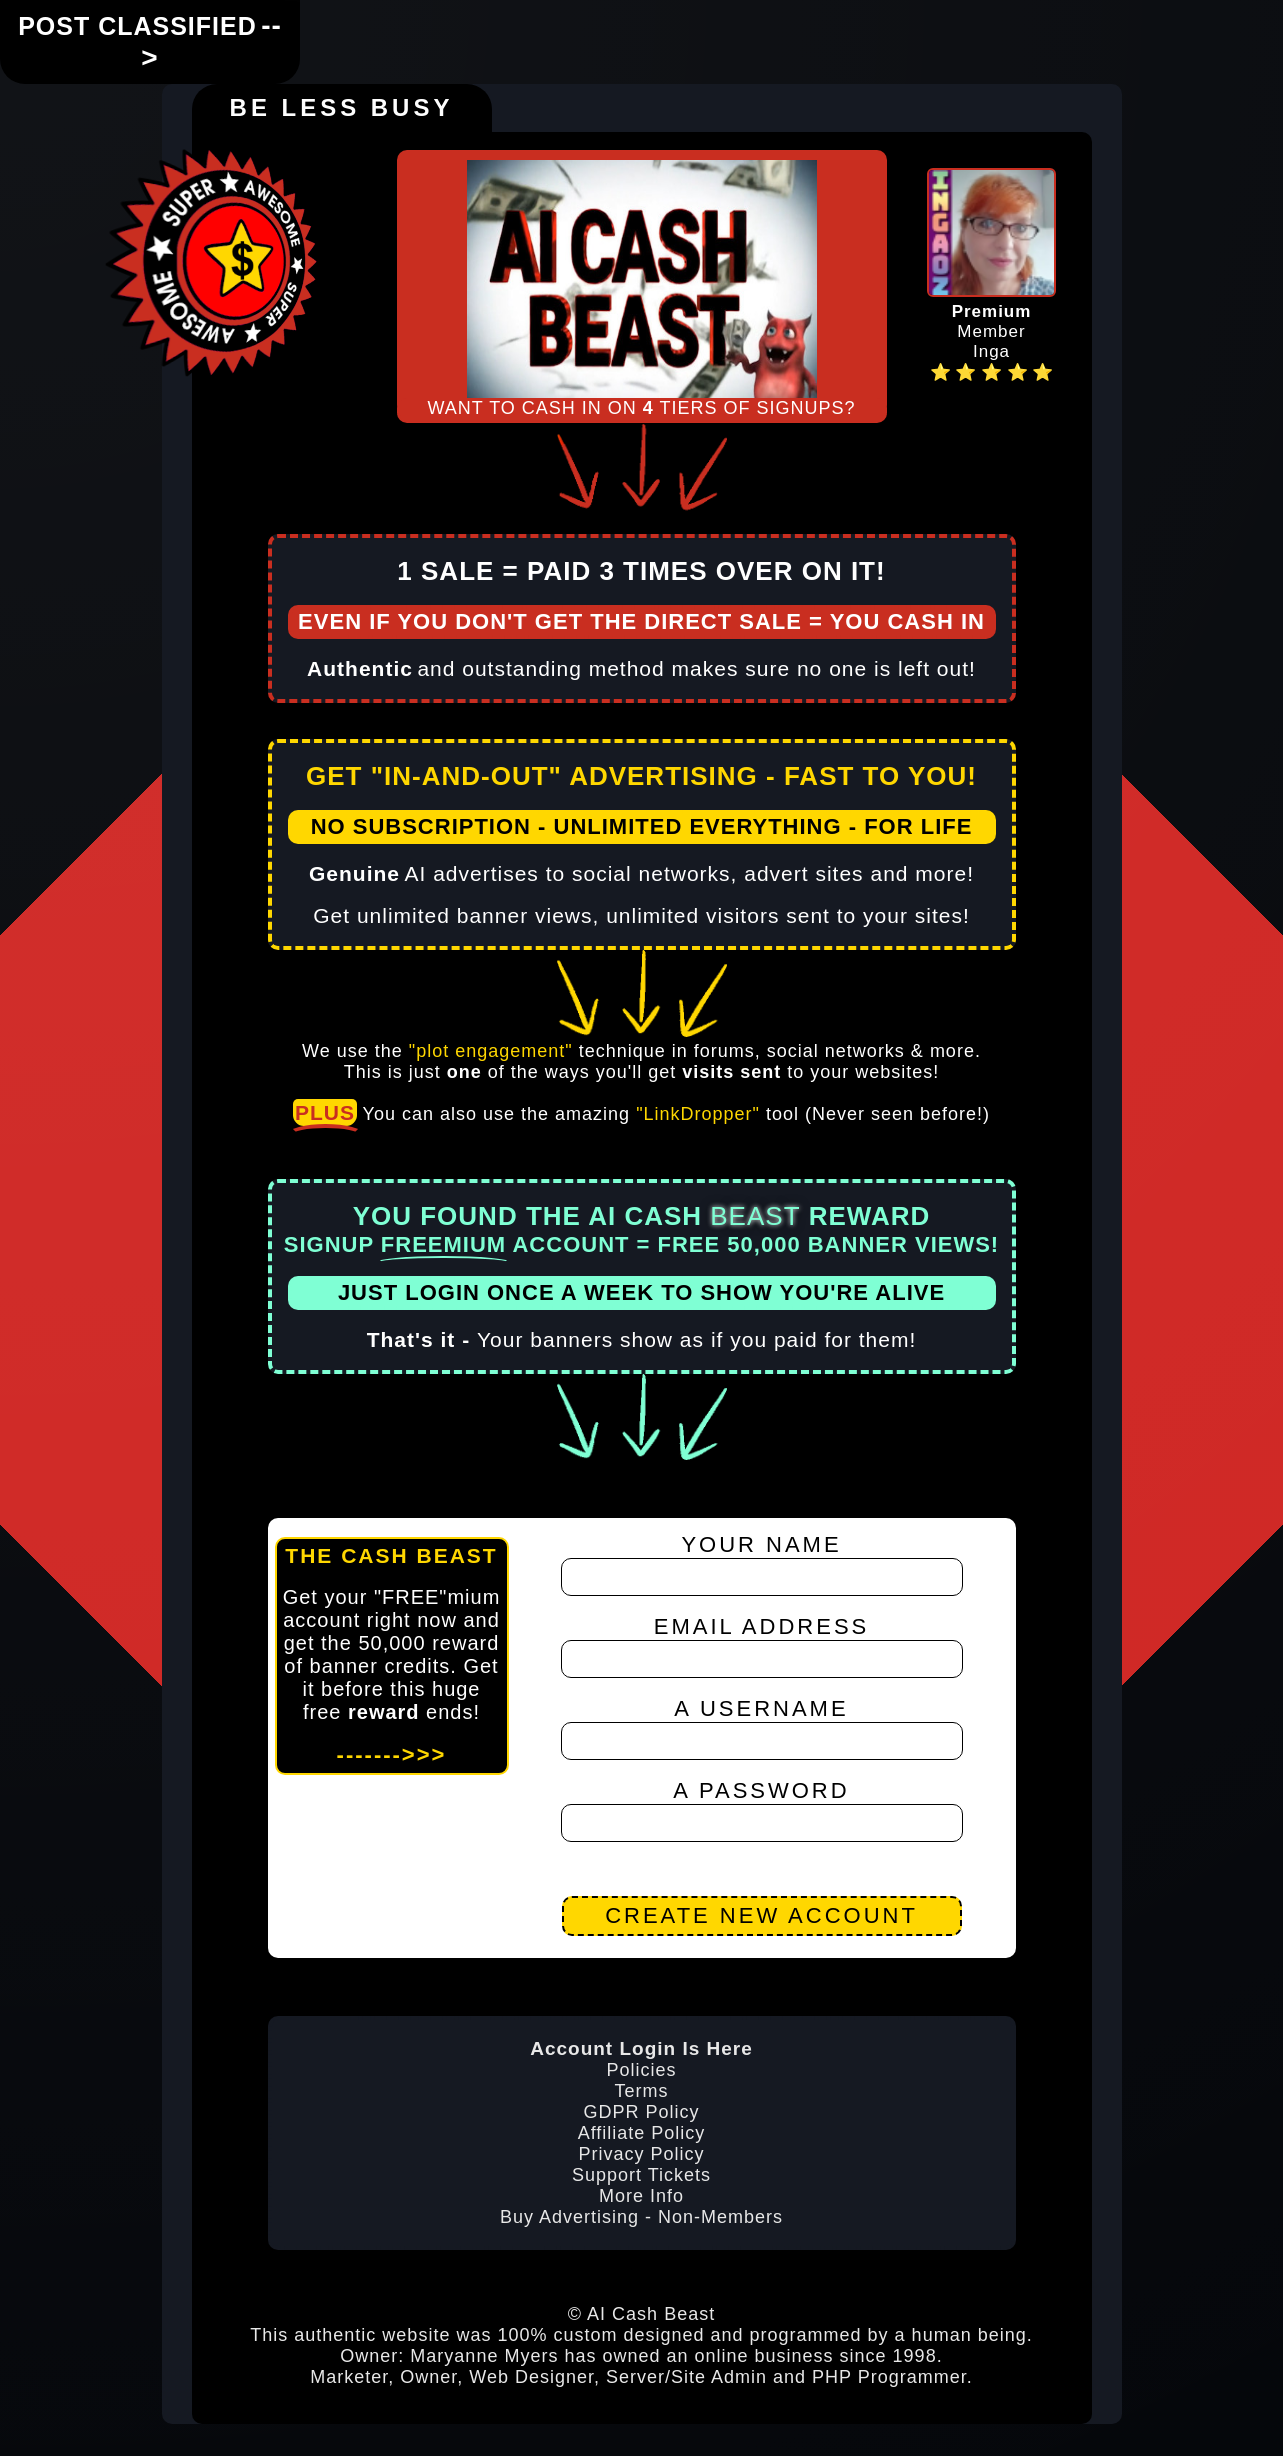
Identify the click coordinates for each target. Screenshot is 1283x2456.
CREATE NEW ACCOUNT (761, 1914)
